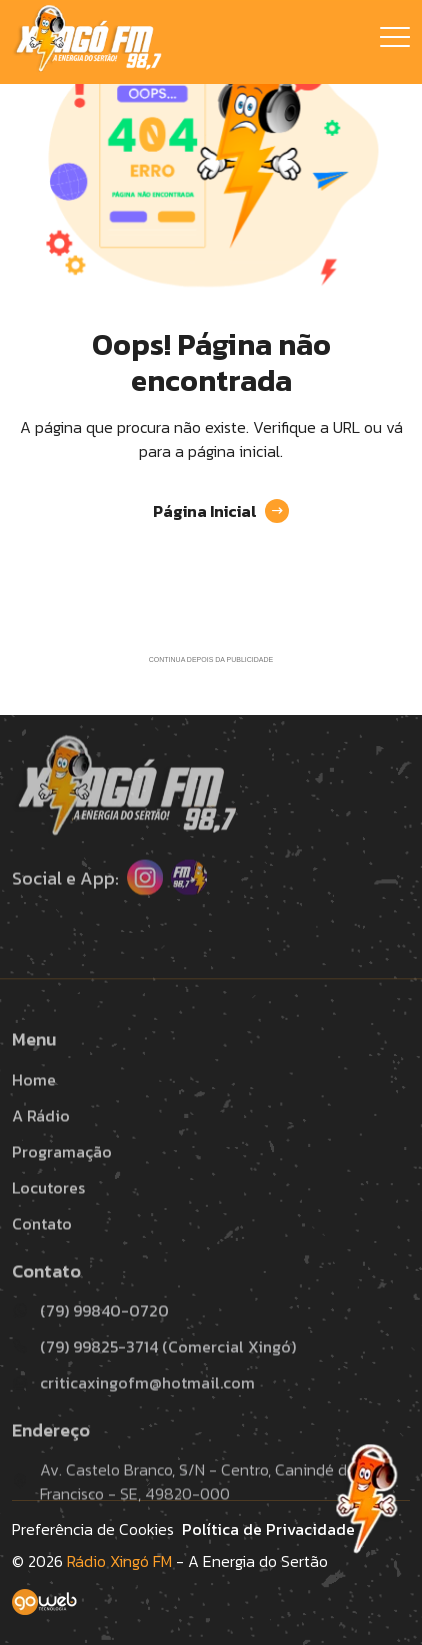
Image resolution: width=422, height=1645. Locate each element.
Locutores (48, 1221)
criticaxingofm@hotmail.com (133, 1416)
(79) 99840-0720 (90, 1344)
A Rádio (41, 1149)
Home (34, 1113)
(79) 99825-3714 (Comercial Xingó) (154, 1380)
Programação (62, 1185)
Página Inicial (221, 511)
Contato (42, 1257)
